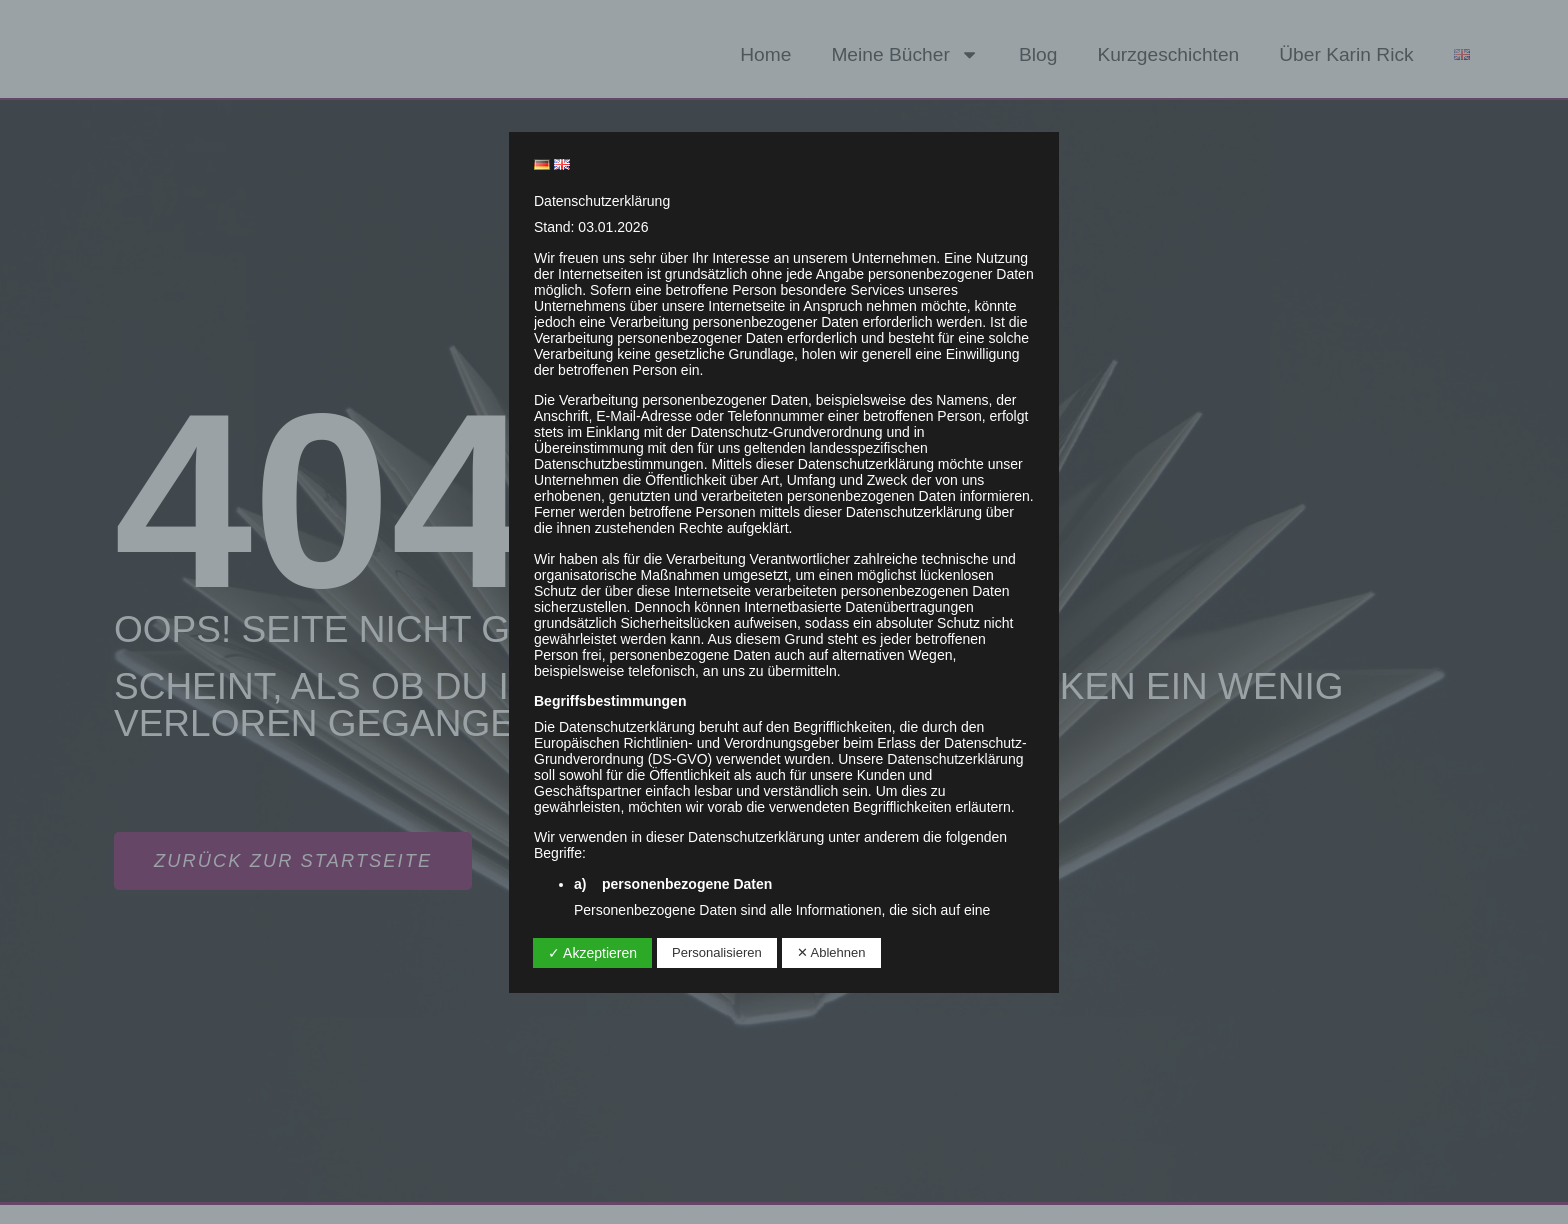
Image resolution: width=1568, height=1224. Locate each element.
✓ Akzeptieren (592, 953)
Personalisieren (717, 952)
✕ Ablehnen (831, 952)
